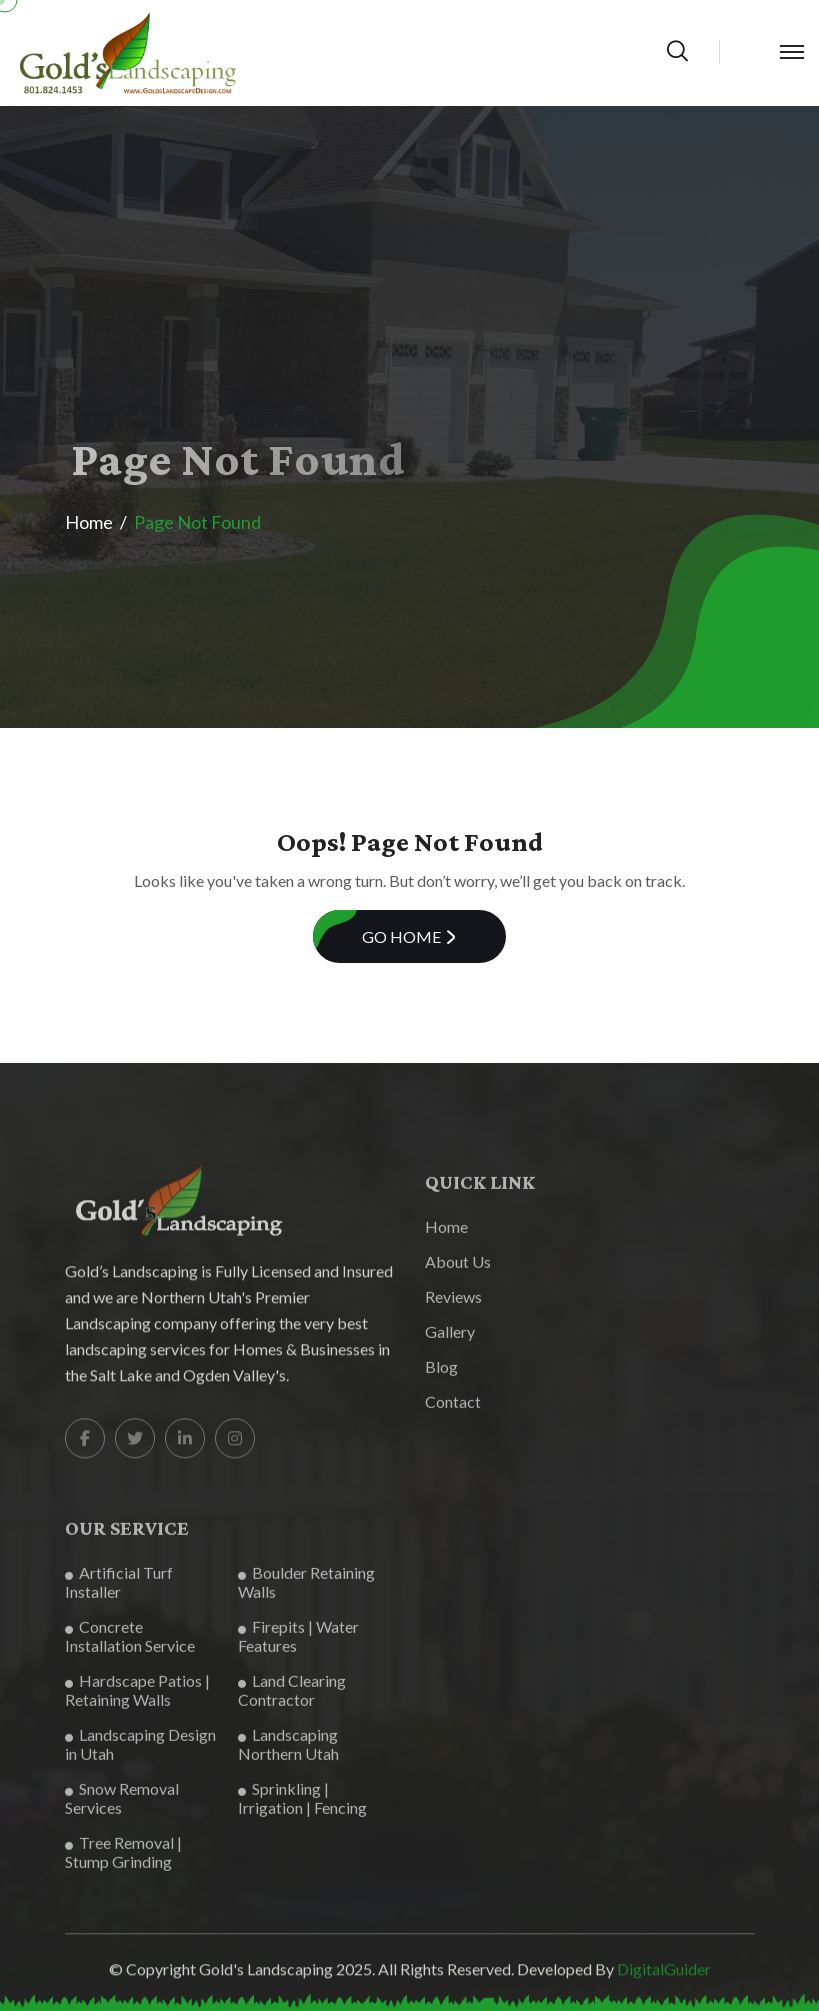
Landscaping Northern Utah (288, 1751)
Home (89, 522)
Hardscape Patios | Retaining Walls (137, 1697)
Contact (453, 1408)
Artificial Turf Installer (119, 1589)
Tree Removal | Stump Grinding (123, 1859)
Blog (441, 1373)
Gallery (450, 1338)
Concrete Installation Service (130, 1643)
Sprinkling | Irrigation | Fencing (302, 1805)
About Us (458, 1268)
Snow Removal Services (122, 1805)
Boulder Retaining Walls (306, 1589)
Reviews (453, 1303)
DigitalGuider (664, 1973)
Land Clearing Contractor (292, 1697)
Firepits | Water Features (298, 1643)
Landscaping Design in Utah (140, 1751)
